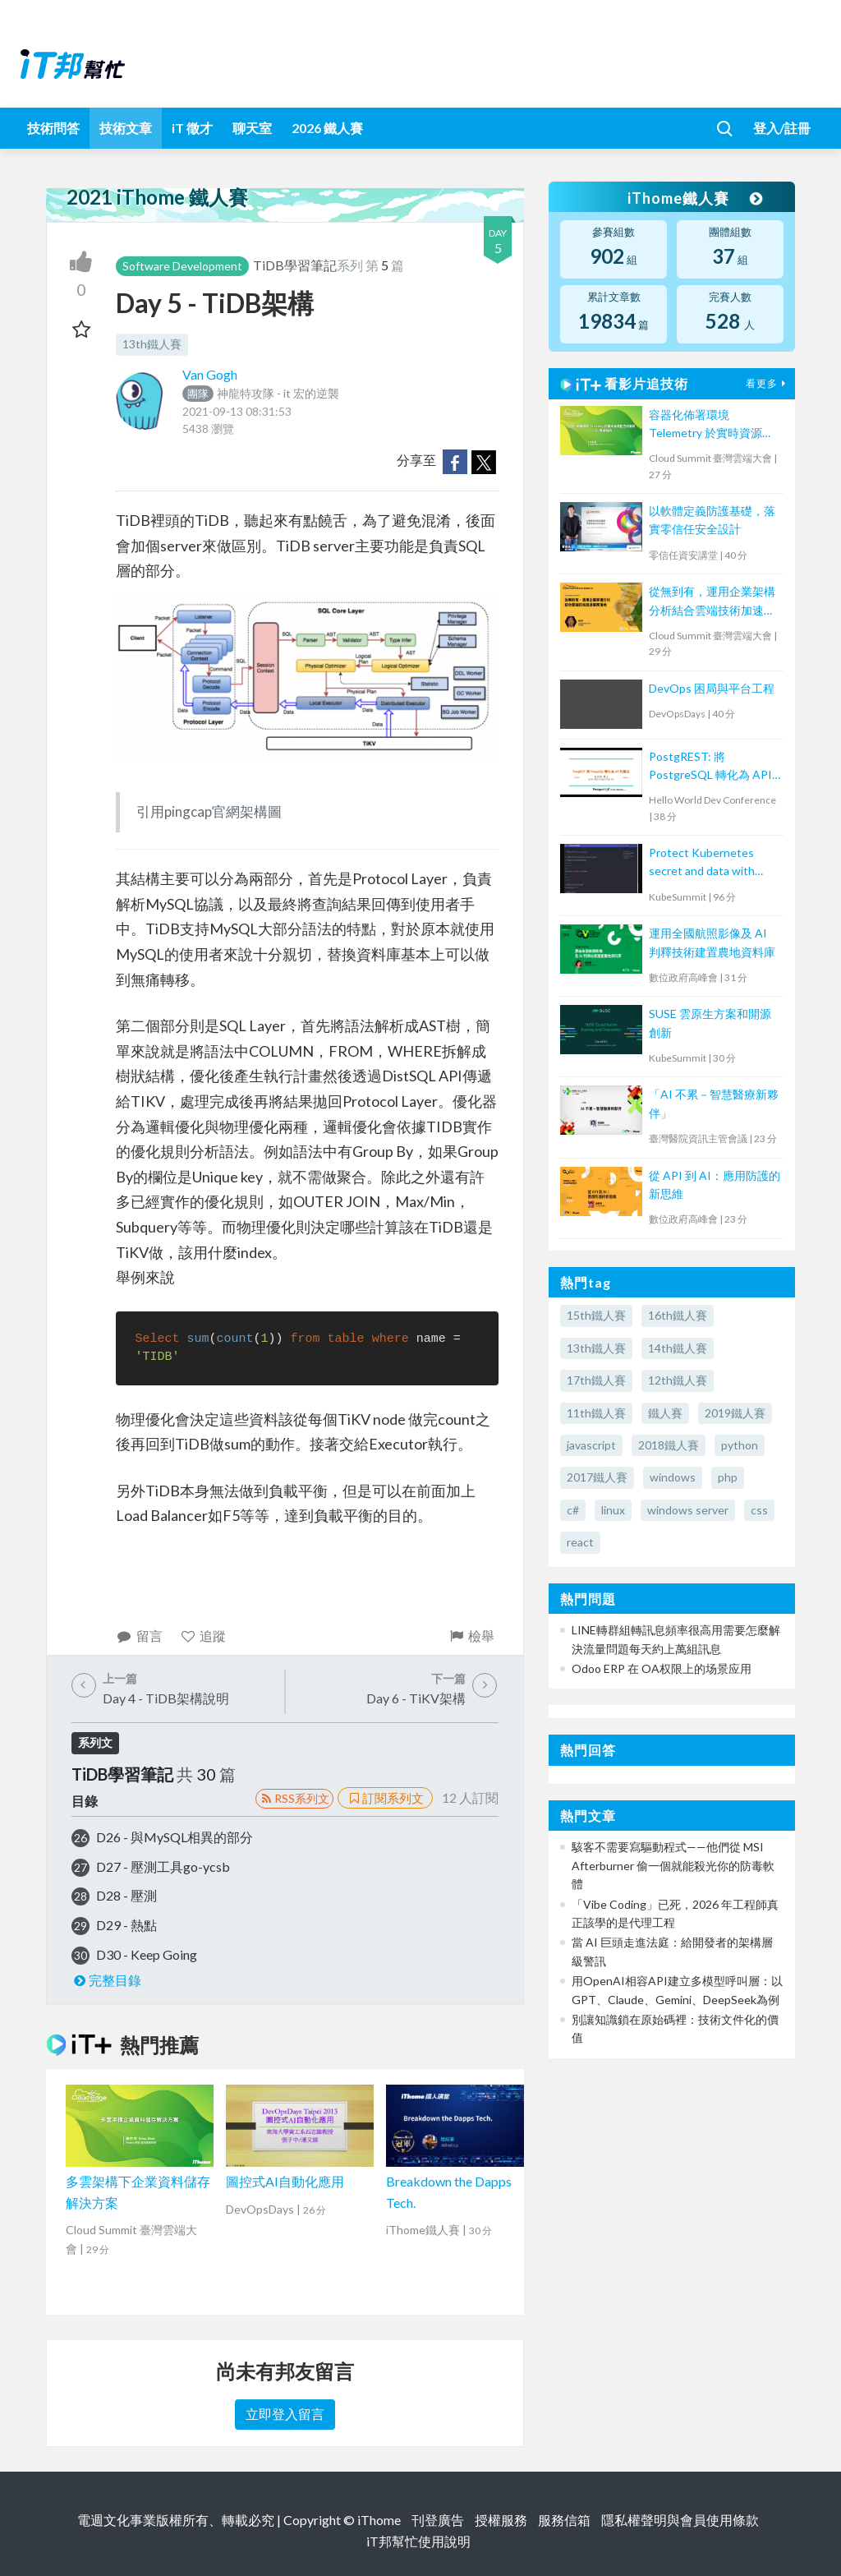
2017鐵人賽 (597, 1477)
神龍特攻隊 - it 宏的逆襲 (260, 393)
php (728, 1477)
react (580, 1542)
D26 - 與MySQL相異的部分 (174, 1837)
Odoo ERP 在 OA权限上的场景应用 (661, 1668)
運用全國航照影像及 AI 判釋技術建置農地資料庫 (712, 942)
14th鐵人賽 (677, 1348)
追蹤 (203, 1635)
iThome (379, 2520)
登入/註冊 (782, 128)
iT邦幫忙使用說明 (418, 2541)
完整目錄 (106, 1980)
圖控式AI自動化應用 (285, 2181)
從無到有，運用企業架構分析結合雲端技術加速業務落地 (712, 602)
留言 (139, 1635)
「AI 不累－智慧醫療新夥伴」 (714, 1103)
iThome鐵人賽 (694, 198)
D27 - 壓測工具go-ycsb (163, 1866)
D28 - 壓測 (126, 1895)
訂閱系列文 (385, 1797)
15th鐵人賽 (596, 1315)
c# (573, 1510)
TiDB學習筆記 (295, 265)
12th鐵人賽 (677, 1380)
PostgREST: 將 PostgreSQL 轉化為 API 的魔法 (710, 767)
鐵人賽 (665, 1413)
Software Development (182, 266)
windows (673, 1477)
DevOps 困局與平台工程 (711, 688)
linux (613, 1510)
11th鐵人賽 (596, 1413)
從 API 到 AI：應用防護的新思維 (714, 1184)
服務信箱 (564, 2520)
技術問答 (53, 128)
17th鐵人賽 (596, 1380)
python (739, 1445)
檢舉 (471, 1635)
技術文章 (125, 128)
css (759, 1510)
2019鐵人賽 (735, 1413)
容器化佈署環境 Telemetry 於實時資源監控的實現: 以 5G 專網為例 (714, 425)
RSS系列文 (294, 1798)
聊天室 (252, 128)
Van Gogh (209, 374)
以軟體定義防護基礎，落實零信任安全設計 (712, 520)
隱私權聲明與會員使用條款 (680, 2520)
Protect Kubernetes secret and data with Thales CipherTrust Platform (702, 863)
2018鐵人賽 (668, 1445)
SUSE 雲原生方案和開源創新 (710, 1023)
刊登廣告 (437, 2520)
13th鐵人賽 (152, 344)
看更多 (768, 383)
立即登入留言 (285, 2414)
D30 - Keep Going (146, 1954)
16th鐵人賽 (677, 1315)
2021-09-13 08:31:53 (237, 411)
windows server (687, 1510)
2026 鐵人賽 (327, 128)
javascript (591, 1445)
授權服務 (501, 2520)
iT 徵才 (192, 128)
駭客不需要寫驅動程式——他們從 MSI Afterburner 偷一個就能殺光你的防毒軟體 (673, 1865)
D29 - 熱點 (126, 1925)
